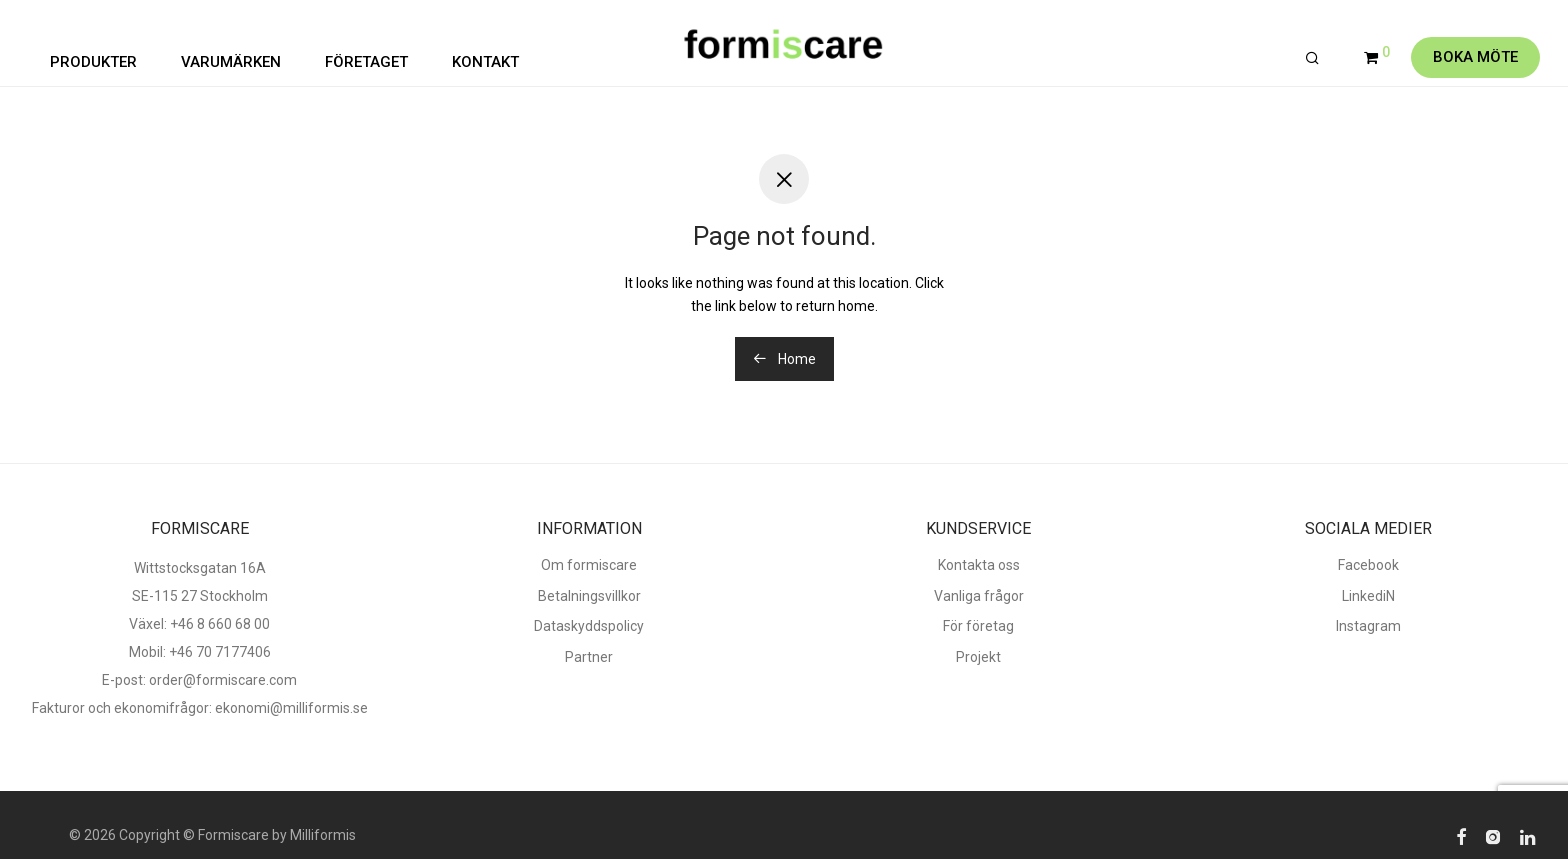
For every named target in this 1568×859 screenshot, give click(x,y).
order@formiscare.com (221, 680)
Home (784, 359)
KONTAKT (485, 62)
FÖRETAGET (366, 62)
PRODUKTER (93, 62)
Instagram (1368, 626)
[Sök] (1312, 58)
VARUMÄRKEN (231, 62)
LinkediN (1368, 596)
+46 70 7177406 (220, 652)
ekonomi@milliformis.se (291, 708)
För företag (978, 626)
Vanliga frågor (979, 596)
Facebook (1368, 565)
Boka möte (1475, 57)
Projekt (978, 657)
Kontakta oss (979, 565)
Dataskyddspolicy (589, 626)
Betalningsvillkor (589, 596)
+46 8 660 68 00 (220, 624)
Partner (589, 657)
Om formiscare (589, 565)
